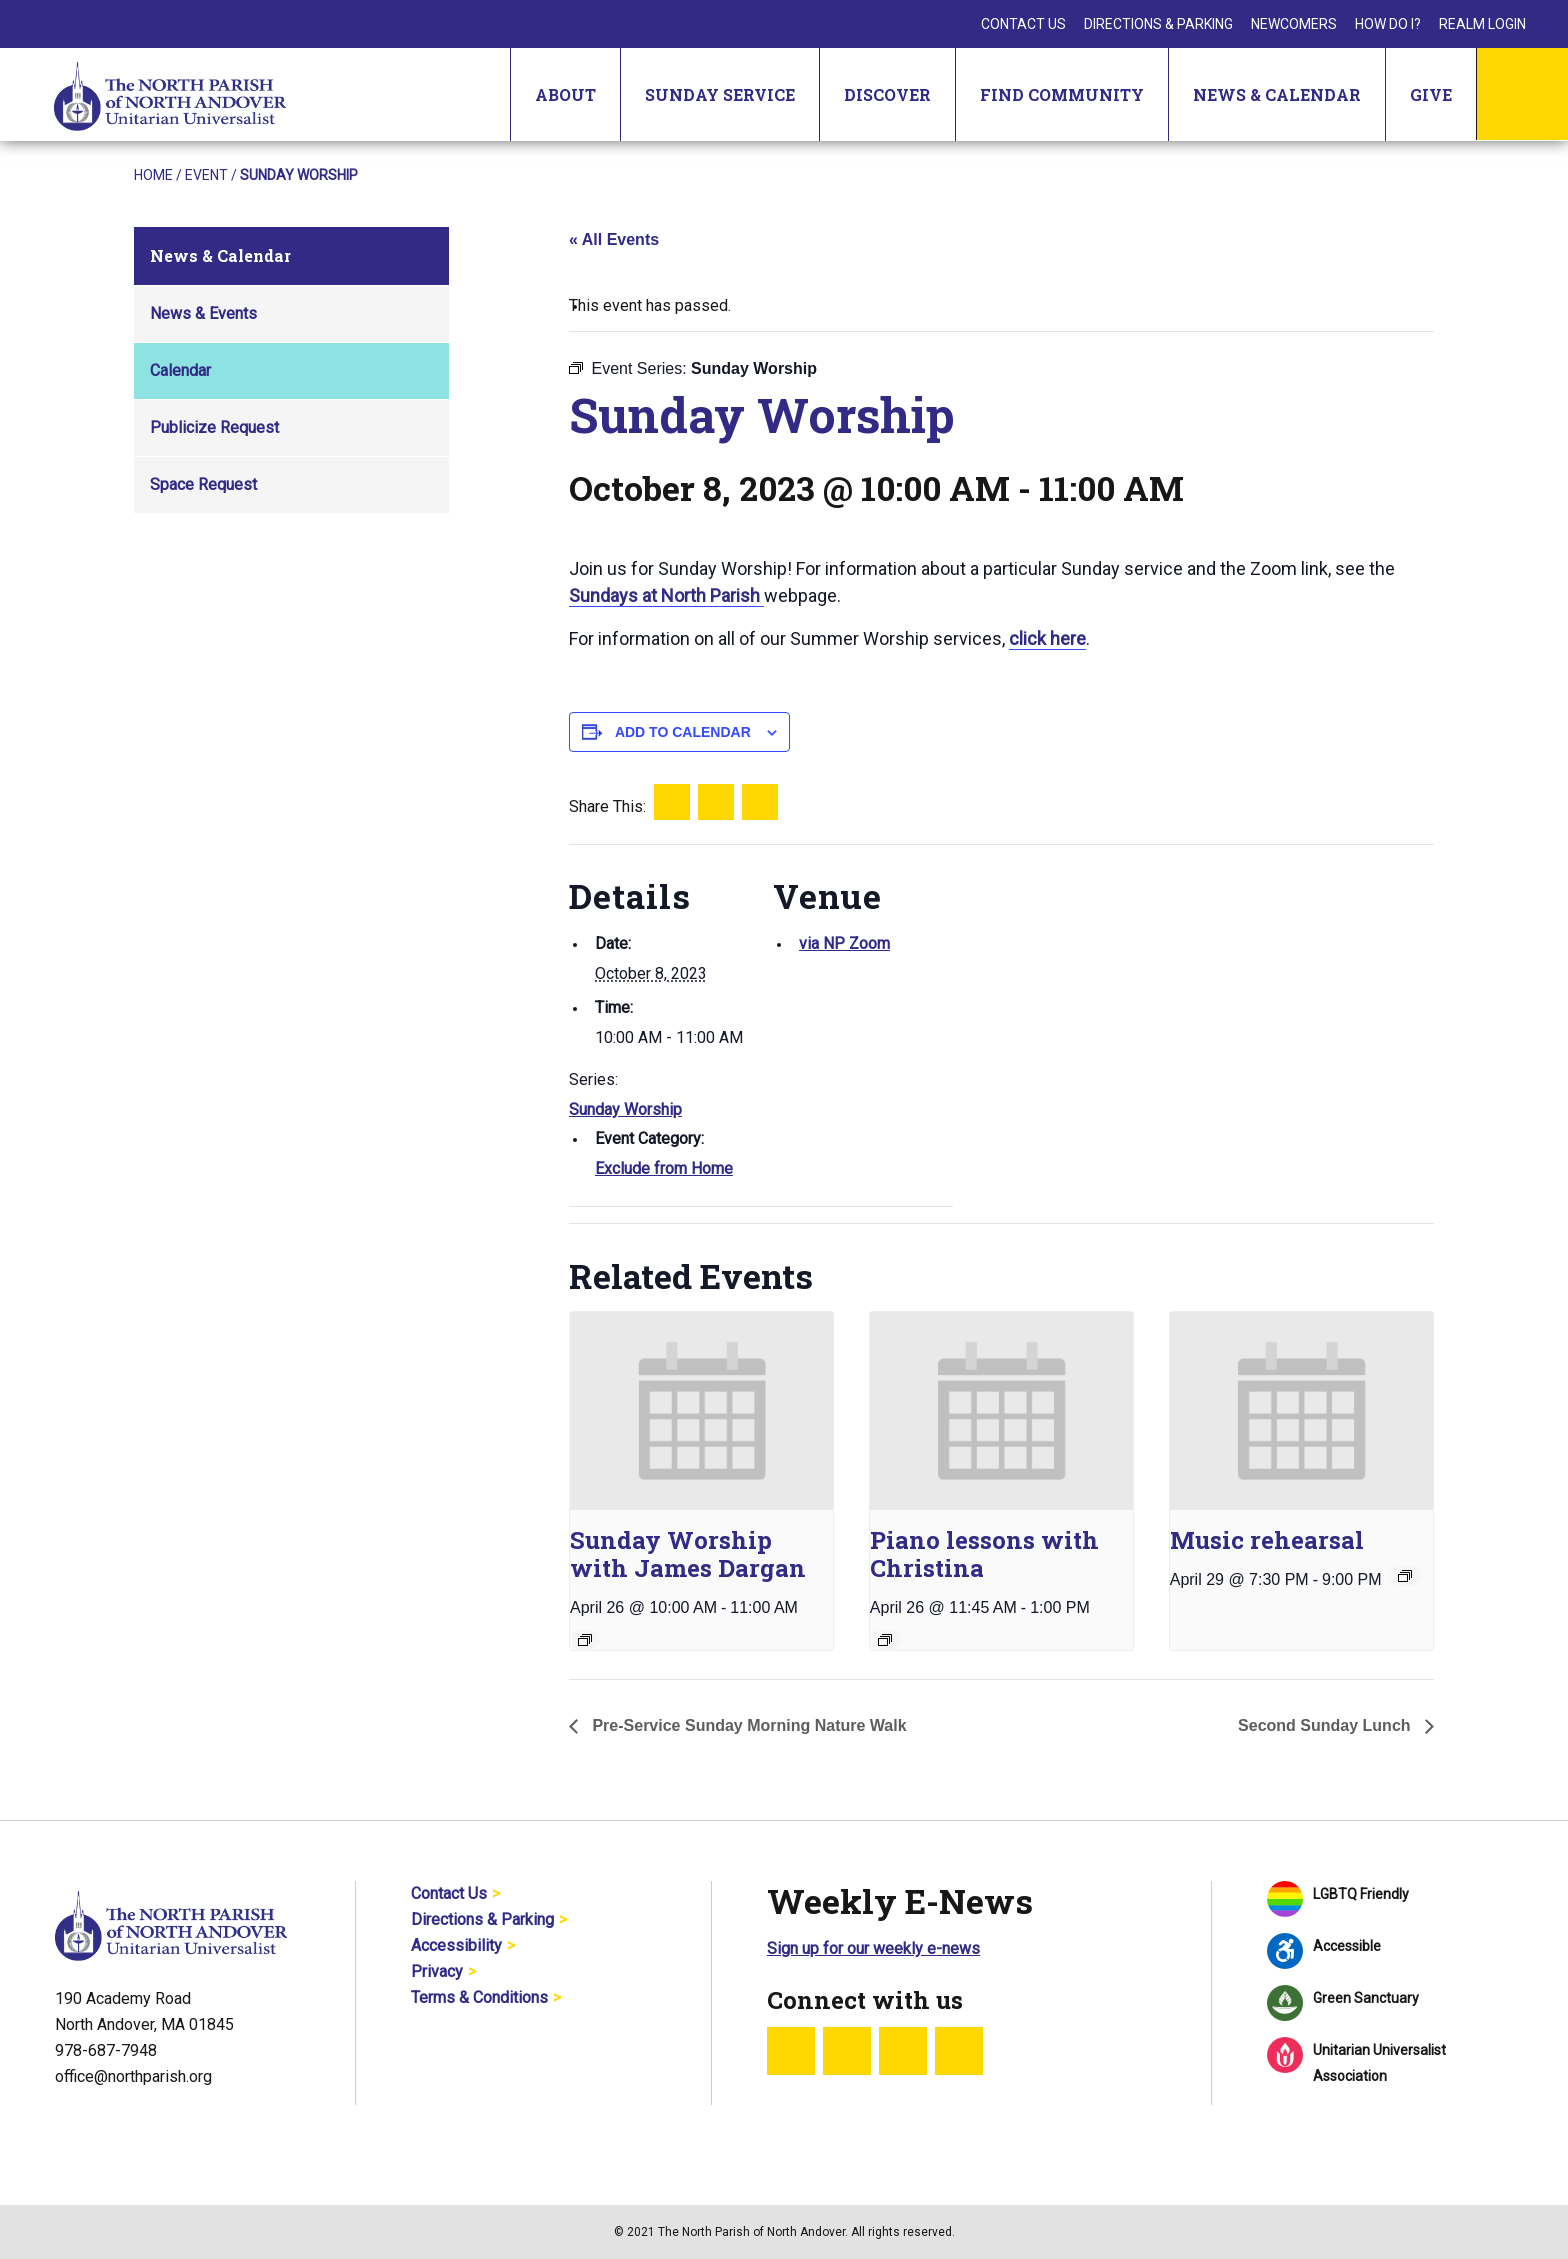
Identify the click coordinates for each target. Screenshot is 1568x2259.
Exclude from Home (664, 1168)
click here (1047, 638)
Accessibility (456, 1945)
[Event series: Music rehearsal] (1405, 1576)
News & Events (203, 313)
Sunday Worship (625, 1109)
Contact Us (1023, 24)
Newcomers (1294, 24)
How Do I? (1388, 24)
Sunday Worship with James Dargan (688, 1554)
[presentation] (701, 1410)
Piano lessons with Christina (984, 1554)
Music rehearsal (1267, 1540)
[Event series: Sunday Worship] (585, 1640)
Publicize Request (214, 427)
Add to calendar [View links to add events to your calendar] (683, 732)
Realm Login (1482, 24)
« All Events (614, 239)
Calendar (180, 370)
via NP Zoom (844, 943)
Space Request (203, 484)
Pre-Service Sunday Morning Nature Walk (747, 1725)
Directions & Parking (1158, 24)
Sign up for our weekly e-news (873, 1948)
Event (206, 175)
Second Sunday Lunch (1326, 1725)
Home (153, 175)
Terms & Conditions (479, 1997)
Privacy (437, 1971)
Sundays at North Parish (666, 595)
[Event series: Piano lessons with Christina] (885, 1640)
